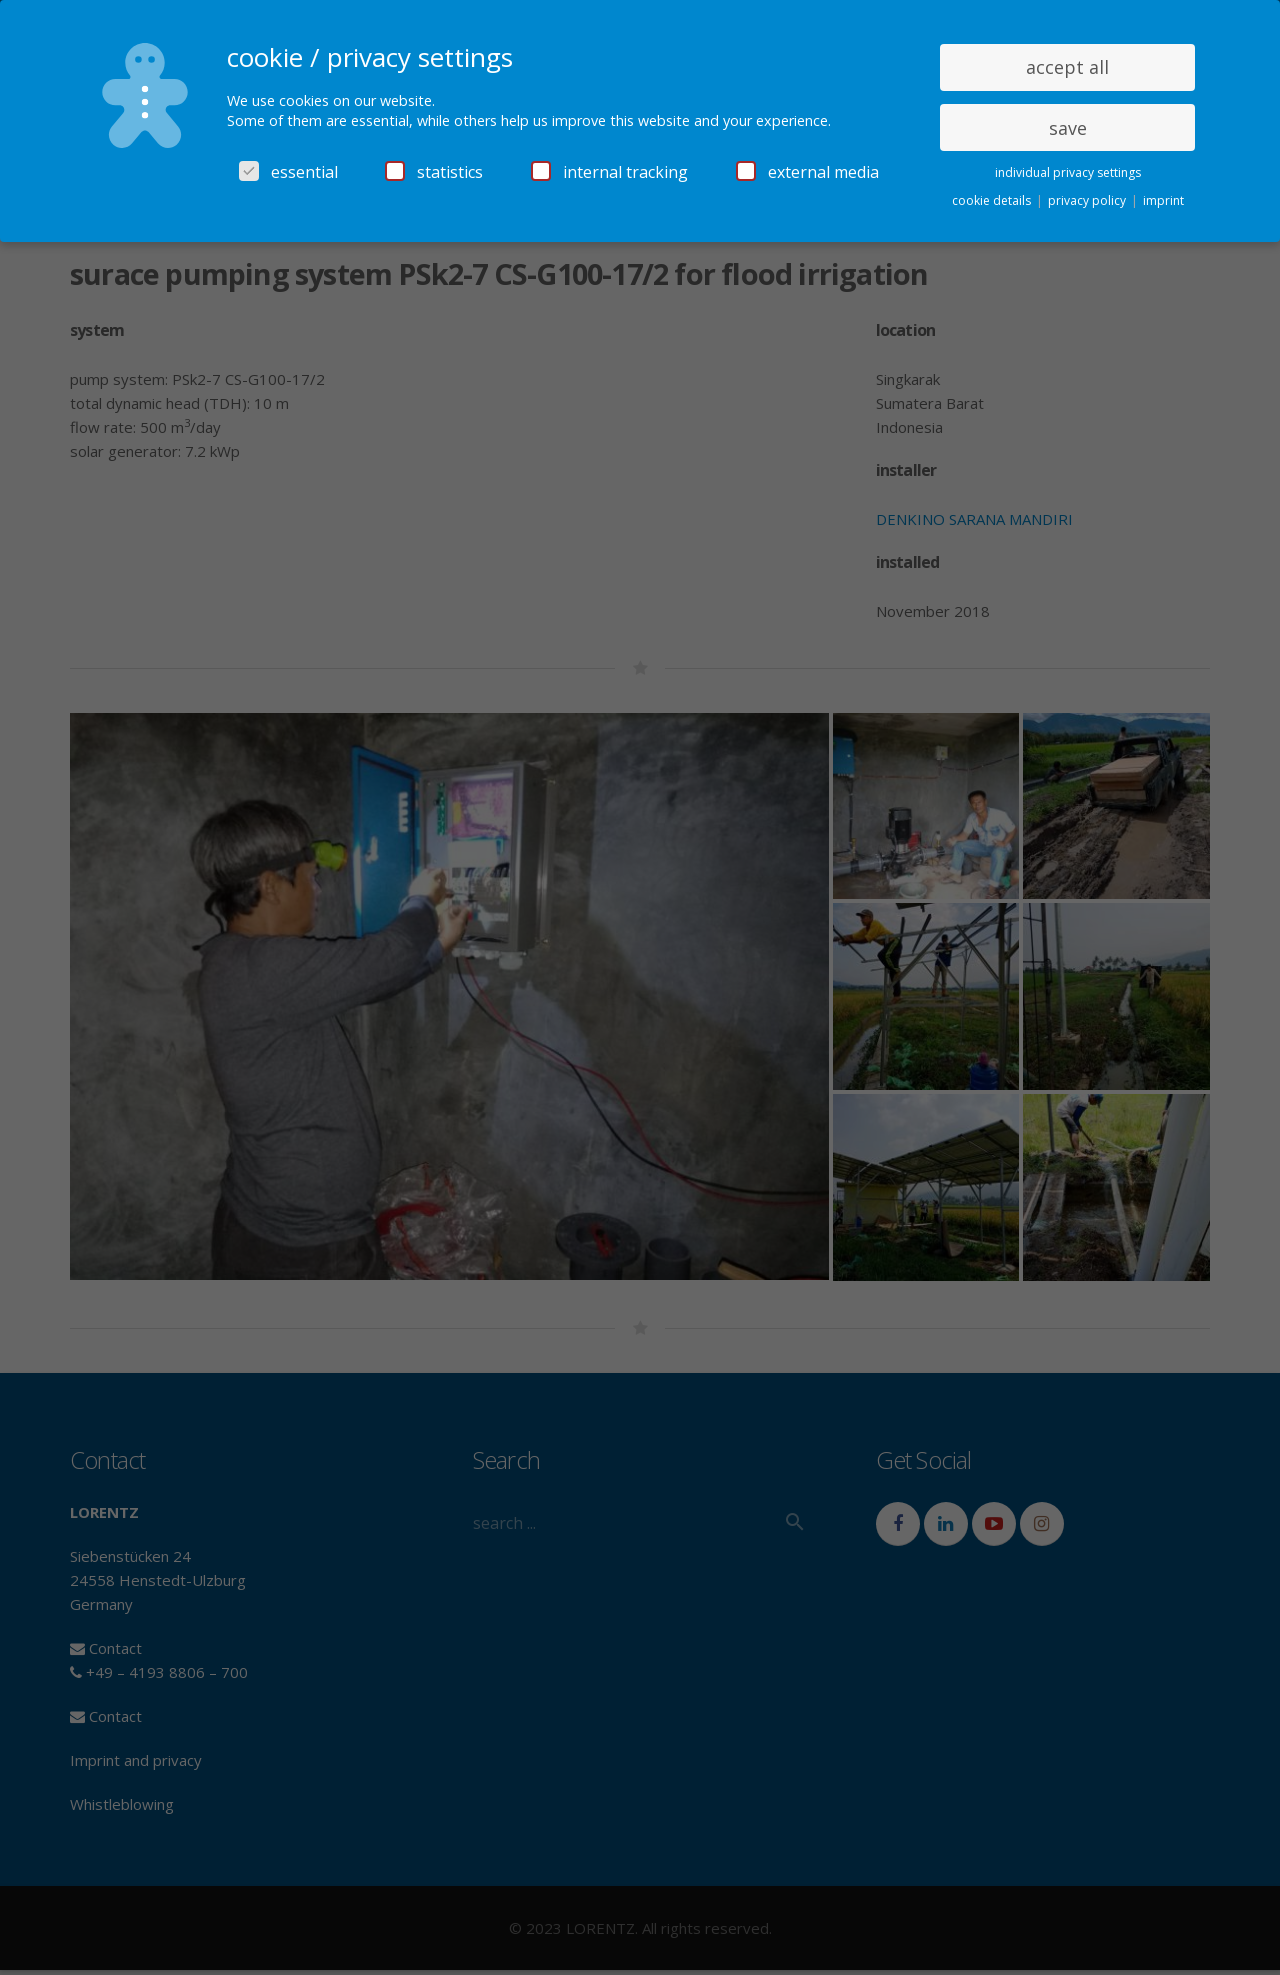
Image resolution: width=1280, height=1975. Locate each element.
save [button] (1068, 128)
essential (288, 172)
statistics (434, 172)
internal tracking (609, 172)
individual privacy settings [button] (1068, 172)
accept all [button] (1067, 67)
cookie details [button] (993, 200)
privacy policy (1088, 200)
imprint (1163, 200)
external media (807, 172)
